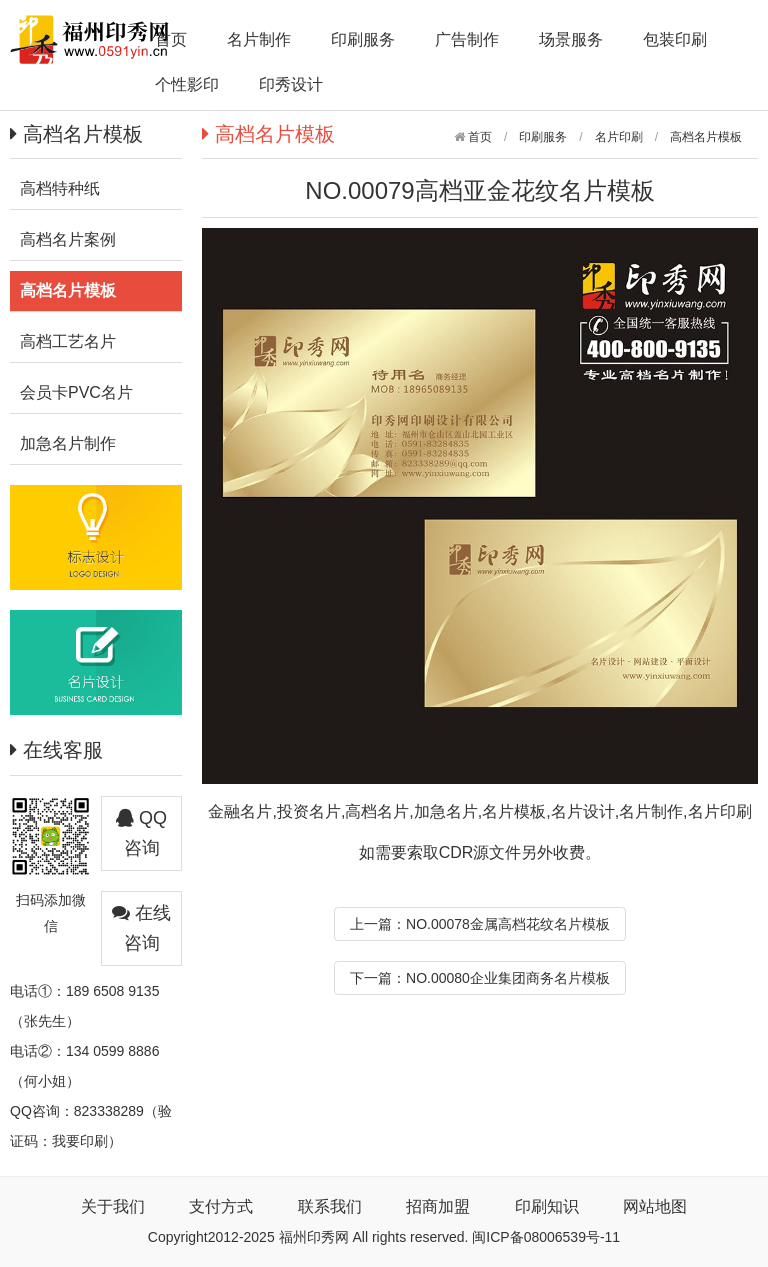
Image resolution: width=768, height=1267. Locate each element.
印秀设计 (291, 84)
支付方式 (221, 1206)
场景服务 (571, 39)
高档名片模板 (706, 137)
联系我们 (330, 1206)
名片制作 (259, 39)
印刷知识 (547, 1206)
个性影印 (187, 84)
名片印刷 (619, 137)
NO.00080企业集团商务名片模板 (508, 978)
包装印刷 (675, 39)
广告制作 (467, 39)
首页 (171, 39)
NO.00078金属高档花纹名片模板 (508, 924)
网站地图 (655, 1206)
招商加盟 (438, 1206)
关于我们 (113, 1206)
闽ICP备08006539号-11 (546, 1237)
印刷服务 (363, 39)
